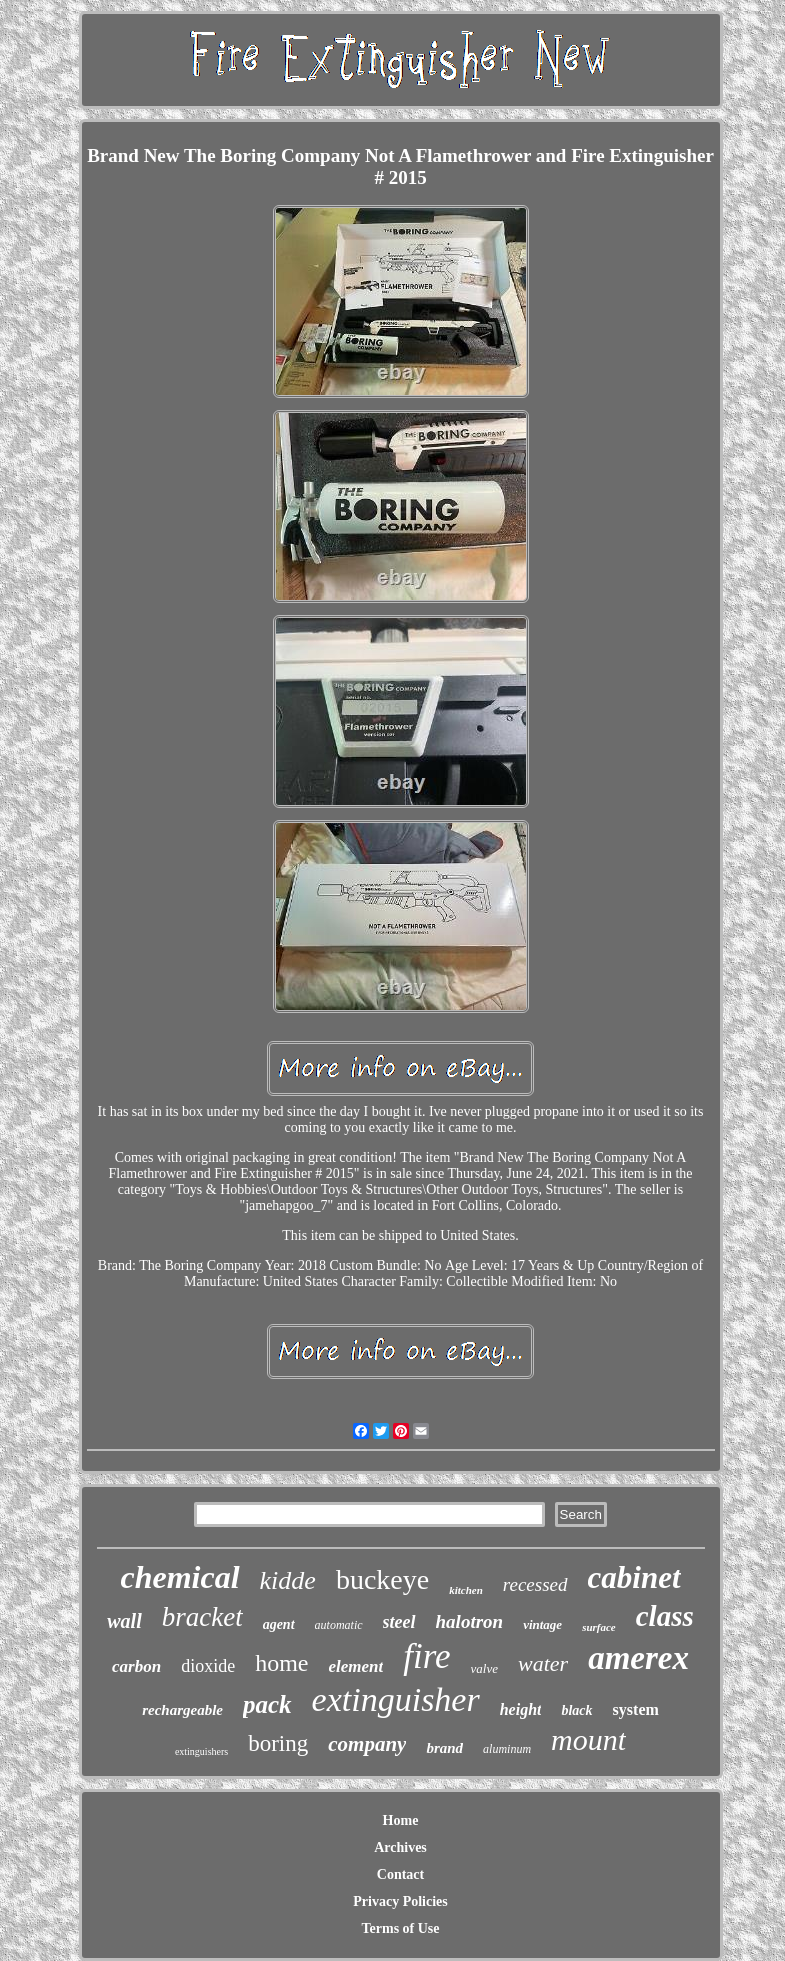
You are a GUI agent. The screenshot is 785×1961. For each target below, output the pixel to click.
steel (399, 1622)
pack (267, 1704)
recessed (535, 1584)
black (576, 1710)
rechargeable (182, 1710)
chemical (179, 1577)
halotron (470, 1621)
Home (401, 1820)
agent (279, 1624)
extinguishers (201, 1751)
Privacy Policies (400, 1901)
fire (426, 1656)
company (367, 1744)
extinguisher (396, 1699)
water (543, 1663)
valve (484, 1668)
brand (444, 1748)
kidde (288, 1580)
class (665, 1616)
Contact (400, 1874)
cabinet (634, 1577)
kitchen (466, 1590)
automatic (339, 1625)
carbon (136, 1666)
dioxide (208, 1666)
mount (588, 1739)
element (356, 1666)
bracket (202, 1617)
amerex (638, 1658)
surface (599, 1627)
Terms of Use (400, 1928)
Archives (400, 1847)
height (521, 1709)
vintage (542, 1624)
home (281, 1663)
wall (124, 1621)
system (636, 1709)
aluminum (507, 1749)
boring (278, 1743)
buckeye (382, 1579)
